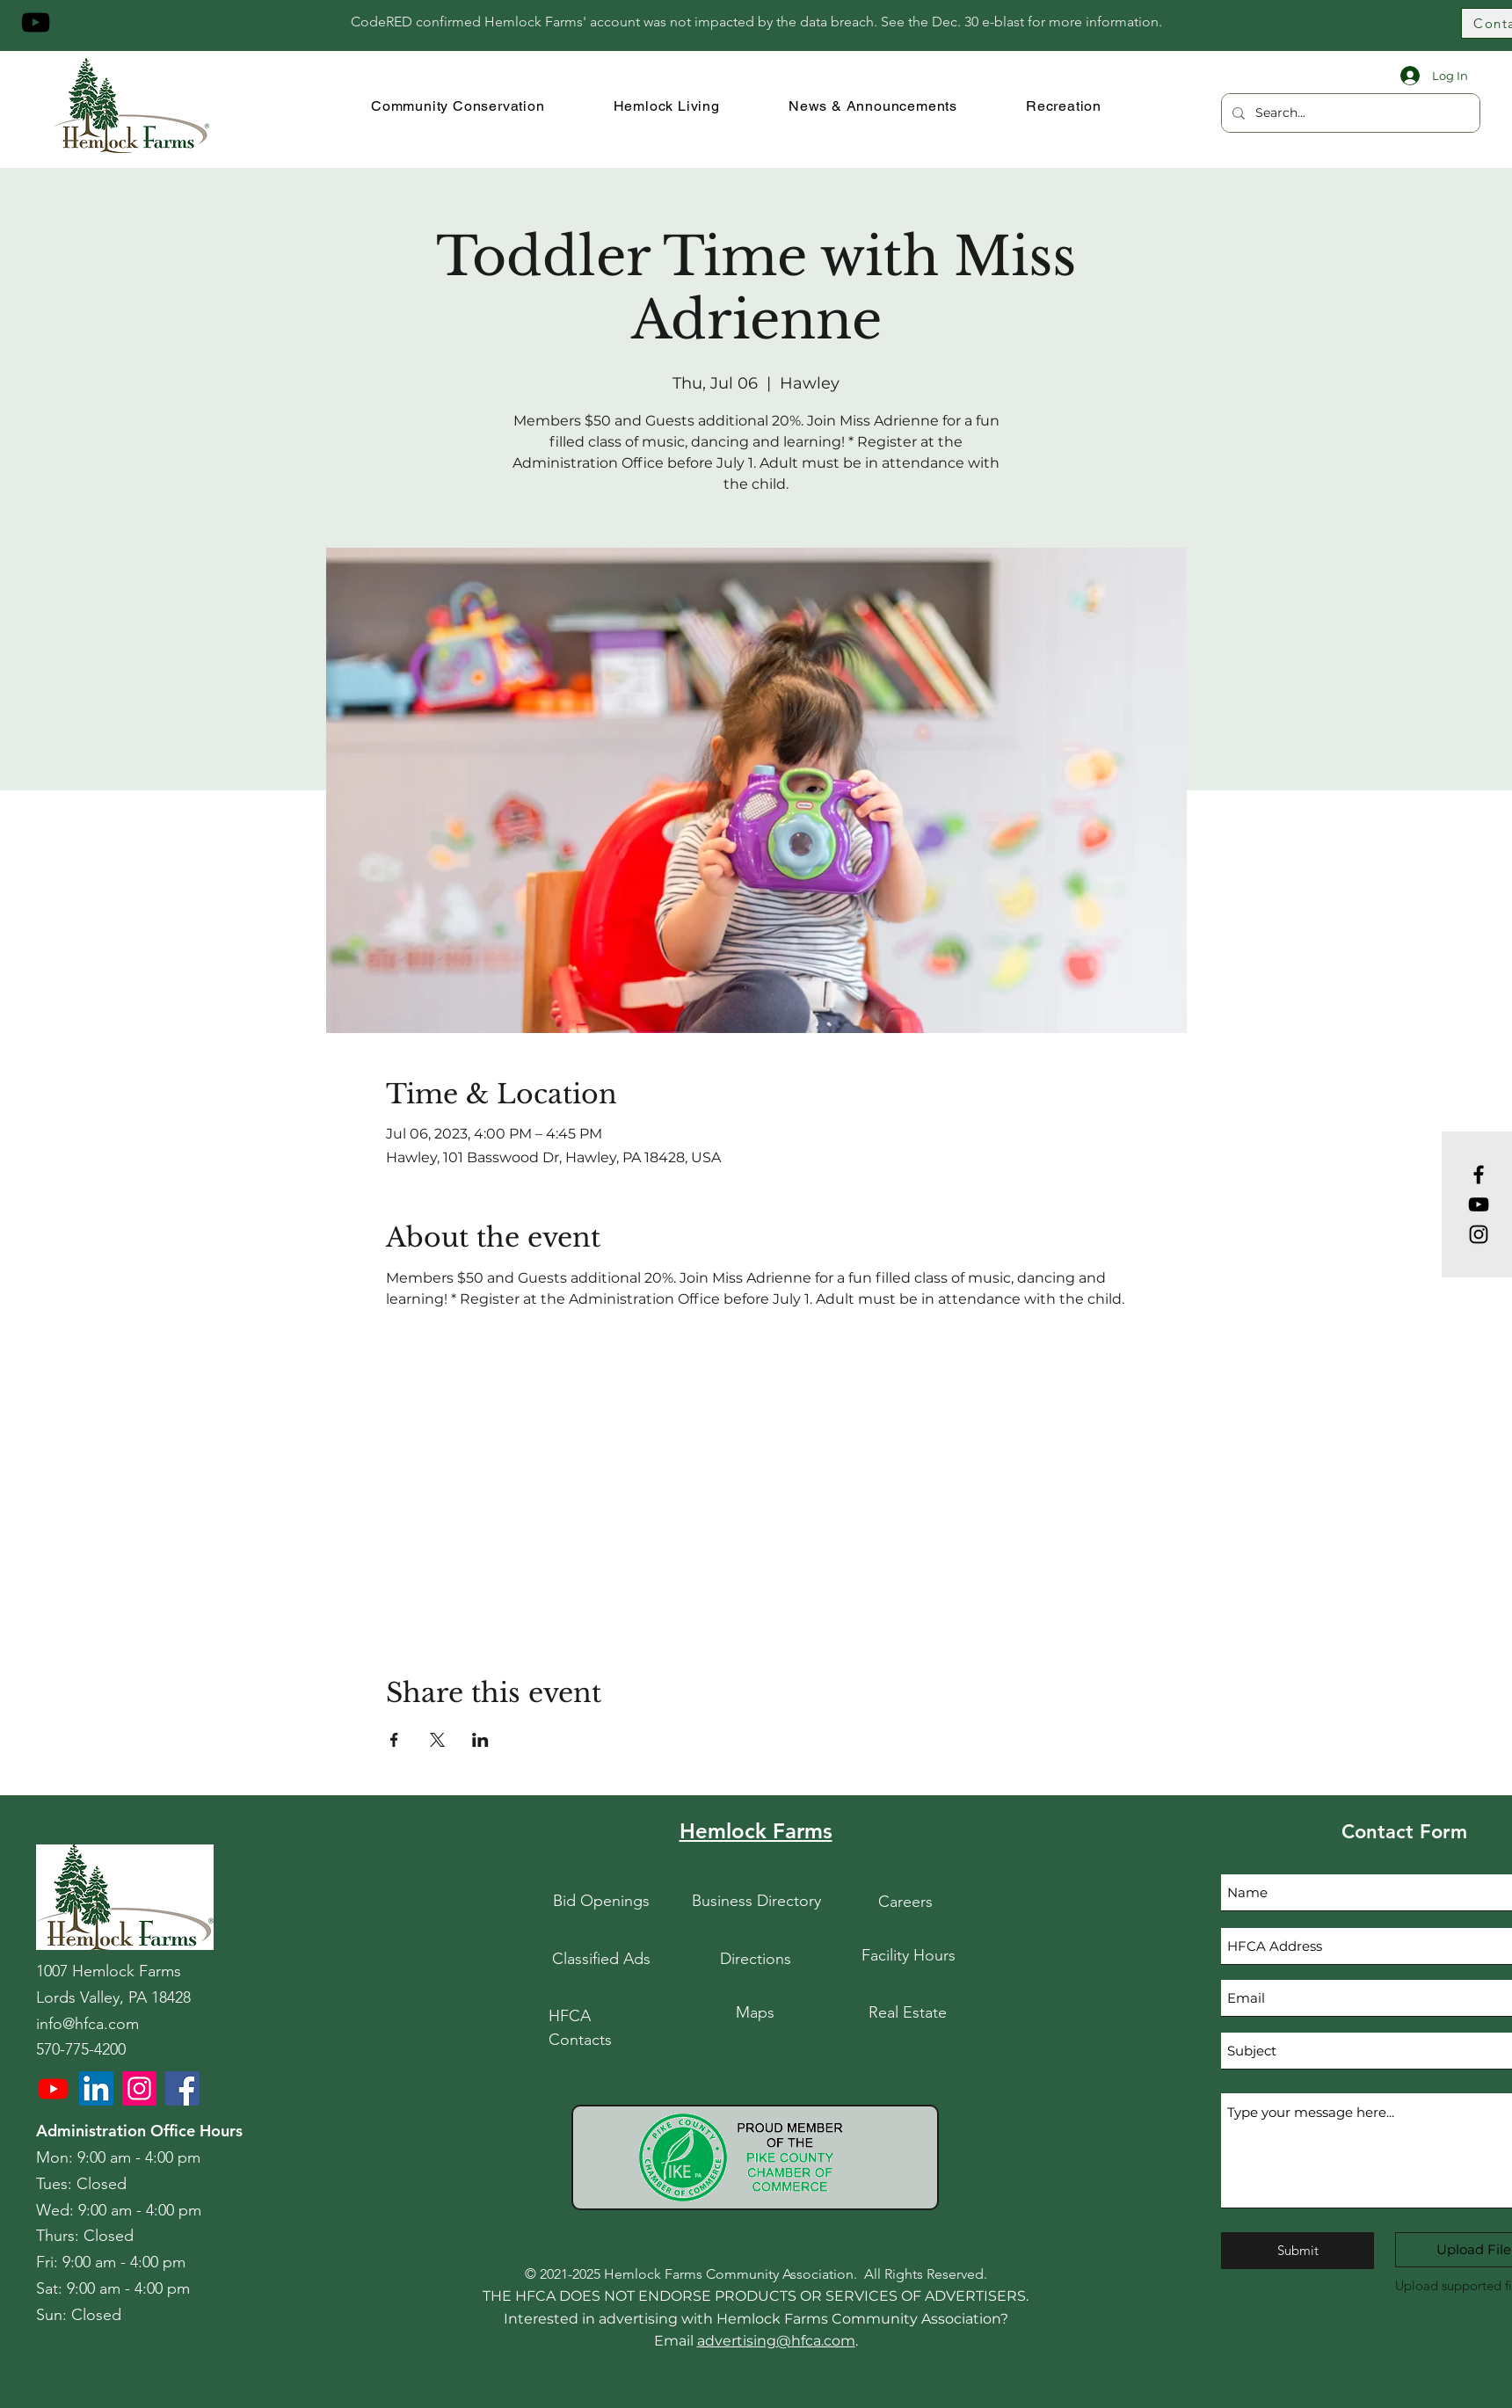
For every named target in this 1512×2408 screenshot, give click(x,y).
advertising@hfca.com (776, 2340)
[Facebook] (1478, 1174)
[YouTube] (35, 22)
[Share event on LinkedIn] (480, 1740)
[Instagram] (1478, 1234)
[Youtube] (53, 2088)
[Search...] (1349, 113)
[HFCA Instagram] (139, 2088)
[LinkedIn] (96, 2088)
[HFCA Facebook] (182, 2088)
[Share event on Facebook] (394, 1740)
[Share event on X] (437, 1740)
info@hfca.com (87, 2023)
